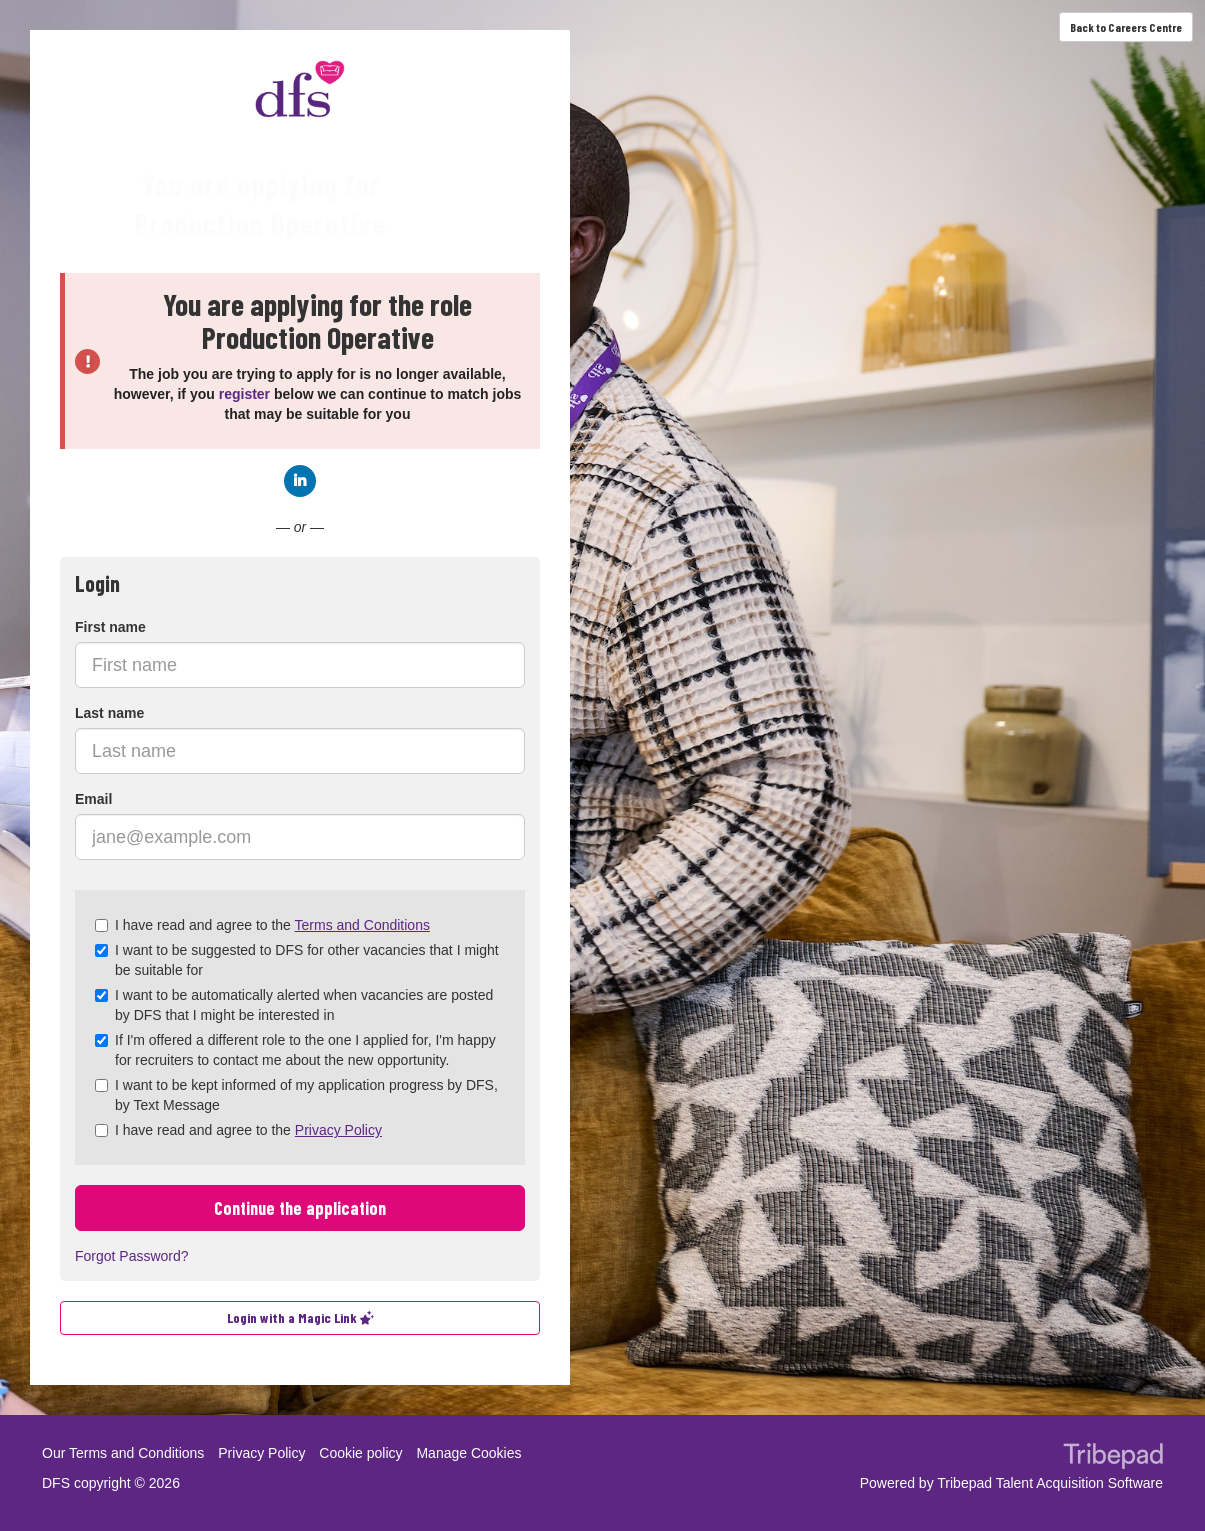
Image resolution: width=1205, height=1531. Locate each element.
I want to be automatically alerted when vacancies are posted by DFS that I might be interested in (294, 1005)
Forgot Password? (132, 1256)
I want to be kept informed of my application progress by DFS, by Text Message (296, 1095)
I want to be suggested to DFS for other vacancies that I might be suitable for (297, 960)
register (244, 394)
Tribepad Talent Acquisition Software (1050, 1483)
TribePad (1113, 1458)
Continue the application (300, 1208)
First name (110, 627)
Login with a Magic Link (300, 1317)
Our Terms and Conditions (123, 1453)
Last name (109, 713)
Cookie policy (360, 1453)
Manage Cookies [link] (468, 1453)
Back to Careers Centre (1126, 27)
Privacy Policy (338, 1130)
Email (93, 799)
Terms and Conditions (362, 925)
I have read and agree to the (262, 925)
